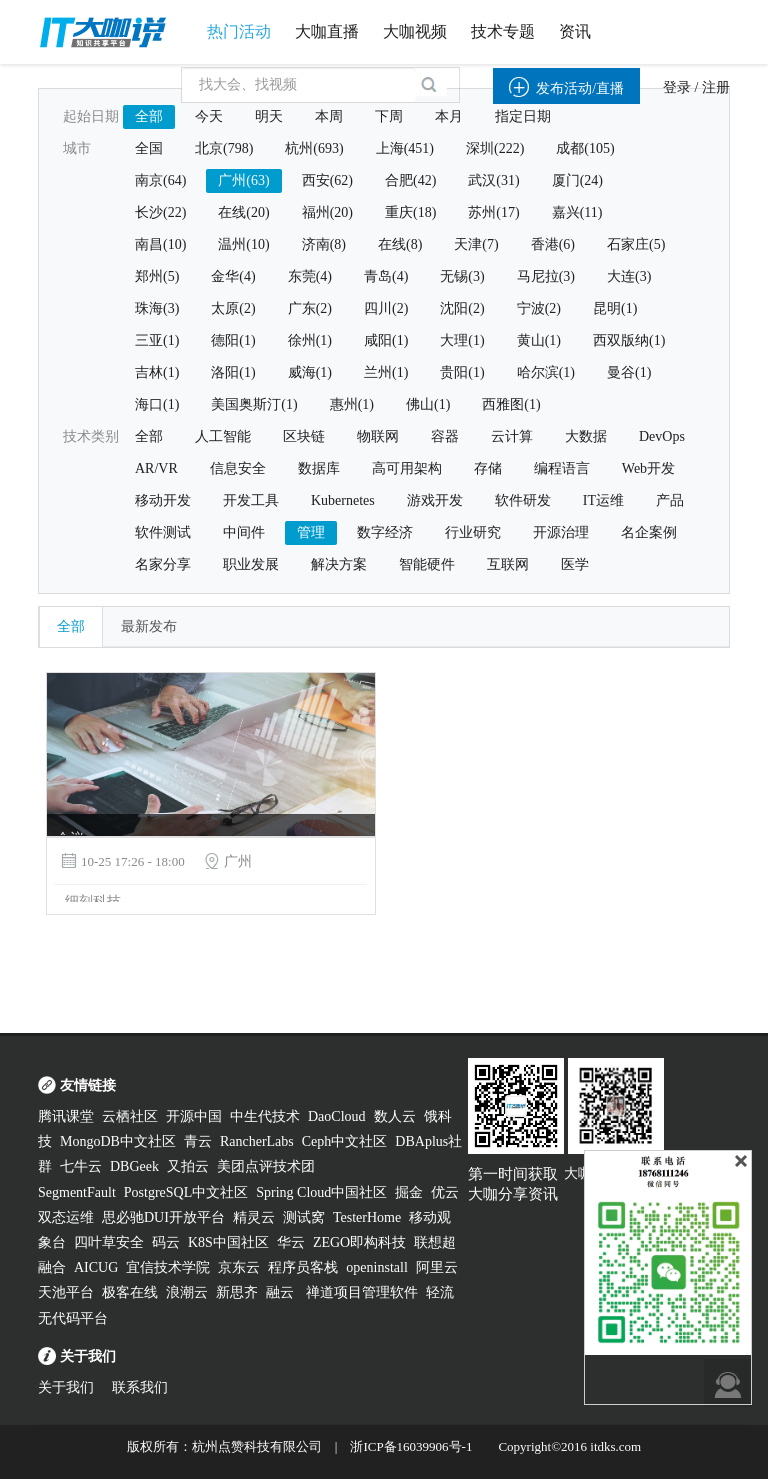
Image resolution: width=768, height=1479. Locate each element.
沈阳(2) (462, 308)
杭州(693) (314, 148)
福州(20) (327, 212)
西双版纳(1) (629, 340)
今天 (209, 116)
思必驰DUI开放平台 (163, 1217)
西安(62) (327, 180)
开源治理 (561, 532)
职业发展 (251, 564)
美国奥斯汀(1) (254, 404)
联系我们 (140, 1387)
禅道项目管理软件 (362, 1292)
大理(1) (462, 340)
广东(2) (310, 308)
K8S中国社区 (228, 1242)
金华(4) (233, 276)
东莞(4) (310, 276)
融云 (282, 1292)
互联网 (508, 564)
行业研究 (473, 532)
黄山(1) (539, 340)
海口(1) (157, 404)
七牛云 (81, 1166)
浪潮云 (187, 1292)
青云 (198, 1141)
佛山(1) (428, 404)
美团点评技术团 (266, 1166)
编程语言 (562, 468)
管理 (311, 532)
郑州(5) (157, 276)
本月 (449, 116)
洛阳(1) (233, 372)
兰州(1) (386, 372)
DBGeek (134, 1166)
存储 (488, 468)
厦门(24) (577, 180)
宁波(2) (539, 308)
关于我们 (66, 1387)
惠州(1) (352, 404)
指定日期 (523, 116)
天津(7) (476, 244)
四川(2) (386, 308)
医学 (575, 564)
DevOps (662, 436)
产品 (670, 500)
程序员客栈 (303, 1267)
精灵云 (254, 1217)
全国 (149, 148)
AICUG (96, 1267)
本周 (329, 116)
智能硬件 (427, 564)
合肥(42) (410, 180)
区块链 (304, 436)
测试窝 (304, 1217)
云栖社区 (130, 1116)
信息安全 (238, 468)
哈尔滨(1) (546, 372)
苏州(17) (493, 212)
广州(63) (243, 180)
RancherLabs (257, 1141)
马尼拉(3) (546, 276)
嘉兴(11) (577, 212)
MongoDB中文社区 (118, 1141)
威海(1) (310, 372)
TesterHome (367, 1217)
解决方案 (339, 564)
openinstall (376, 1267)
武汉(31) (493, 180)
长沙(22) (160, 212)
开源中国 (194, 1116)
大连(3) (629, 276)
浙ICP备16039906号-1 (411, 1446)
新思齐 (237, 1292)
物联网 (378, 436)
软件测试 (163, 532)
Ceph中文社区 (345, 1141)
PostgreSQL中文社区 (186, 1192)
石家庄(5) (636, 244)
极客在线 (130, 1292)
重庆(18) (410, 212)
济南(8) (324, 244)
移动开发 (163, 500)
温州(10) (243, 244)
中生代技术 (265, 1116)
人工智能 (223, 436)
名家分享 (163, 564)
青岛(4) (386, 276)
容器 (445, 436)
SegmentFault (77, 1192)
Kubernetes (343, 500)
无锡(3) (462, 276)
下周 (389, 116)
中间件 (244, 532)
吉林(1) (157, 372)
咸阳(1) (386, 340)
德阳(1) (233, 340)
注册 (716, 87)
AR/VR (156, 468)
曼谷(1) (629, 372)
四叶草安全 (109, 1242)
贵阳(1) (462, 372)
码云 (166, 1242)
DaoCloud (337, 1116)
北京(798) (224, 148)
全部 (149, 116)
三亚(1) (157, 340)
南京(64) (160, 180)
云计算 (512, 436)
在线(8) (400, 244)
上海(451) (405, 148)
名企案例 (649, 532)
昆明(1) (615, 308)
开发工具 (251, 500)
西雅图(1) (511, 404)
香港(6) (553, 244)
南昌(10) (160, 244)
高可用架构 (407, 468)
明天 (269, 116)
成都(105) (585, 148)
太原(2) (233, 308)
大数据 (586, 436)
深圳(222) (495, 148)
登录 (677, 87)
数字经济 (385, 532)
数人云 (395, 1116)
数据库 (319, 468)
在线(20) (243, 212)
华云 (291, 1242)
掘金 (409, 1192)
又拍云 (188, 1166)
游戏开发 (435, 500)
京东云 (239, 1267)
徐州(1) (310, 340)
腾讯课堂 (66, 1116)
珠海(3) (157, 308)
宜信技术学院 (168, 1267)
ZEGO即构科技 (359, 1242)
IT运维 (603, 500)
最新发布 (149, 626)
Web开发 (648, 468)
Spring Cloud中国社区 (321, 1192)
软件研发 (523, 500)
